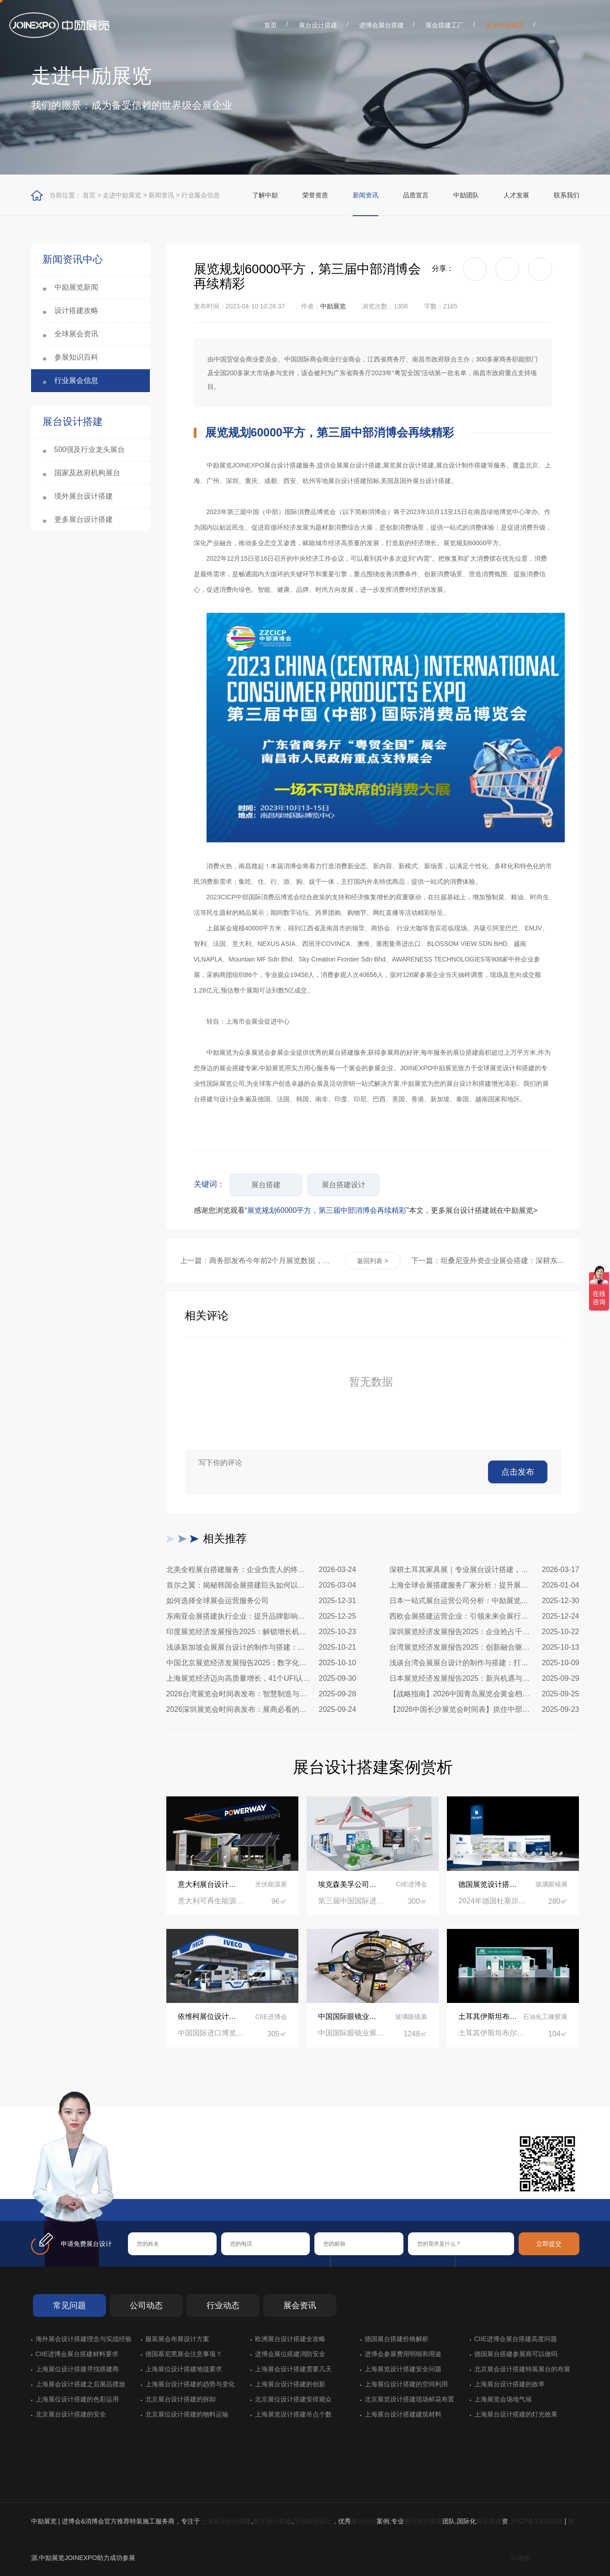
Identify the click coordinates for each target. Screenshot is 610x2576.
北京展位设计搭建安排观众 (293, 2399)
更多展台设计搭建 (83, 519)
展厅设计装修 (272, 2521)
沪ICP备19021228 (537, 2521)
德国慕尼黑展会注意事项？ (183, 2354)
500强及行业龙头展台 (89, 449)
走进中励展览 (505, 25)
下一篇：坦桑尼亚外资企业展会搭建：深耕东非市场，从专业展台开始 (488, 1260)
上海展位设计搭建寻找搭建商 (77, 2369)
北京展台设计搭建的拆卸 (180, 2399)
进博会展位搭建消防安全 (290, 2354)
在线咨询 (156, 2184)
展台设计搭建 (318, 25)
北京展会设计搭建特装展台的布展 (522, 2369)
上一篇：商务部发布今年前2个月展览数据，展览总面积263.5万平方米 (257, 1260)
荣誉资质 (315, 195)
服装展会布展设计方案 (177, 2338)
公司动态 (146, 2305)
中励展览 (333, 306)
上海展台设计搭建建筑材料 (403, 2414)
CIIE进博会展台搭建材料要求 (77, 2354)
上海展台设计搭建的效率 (509, 2384)
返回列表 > (372, 1260)
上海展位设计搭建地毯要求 (183, 2369)
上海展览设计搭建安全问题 (403, 2369)
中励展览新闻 (76, 287)
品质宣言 (416, 195)
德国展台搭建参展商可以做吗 (515, 2354)
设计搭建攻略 (76, 310)
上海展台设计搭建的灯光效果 (515, 2414)
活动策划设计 (312, 2521)
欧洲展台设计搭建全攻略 (290, 2338)
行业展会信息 (200, 195)
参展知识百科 (76, 357)
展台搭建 (266, 1185)
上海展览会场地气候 (503, 2399)
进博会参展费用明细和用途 (403, 2354)
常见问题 (69, 2305)
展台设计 (364, 2521)
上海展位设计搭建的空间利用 (406, 2384)
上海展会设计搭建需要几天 (293, 2369)
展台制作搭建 (423, 2521)
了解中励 (265, 195)
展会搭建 (489, 2521)
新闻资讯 (161, 195)
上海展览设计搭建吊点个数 (293, 2414)
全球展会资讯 (76, 334)
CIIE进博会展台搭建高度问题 (515, 2338)
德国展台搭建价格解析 (397, 2338)
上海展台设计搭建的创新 (290, 2384)
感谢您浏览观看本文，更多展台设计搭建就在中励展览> (366, 1210)
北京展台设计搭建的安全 (71, 2414)
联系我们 (566, 195)
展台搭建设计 (344, 1185)
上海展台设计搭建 (225, 2521)
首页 (270, 25)
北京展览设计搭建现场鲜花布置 (409, 2399)
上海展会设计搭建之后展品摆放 (80, 2384)
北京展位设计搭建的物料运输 (186, 2414)
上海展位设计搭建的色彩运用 (77, 2399)
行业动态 (223, 2305)
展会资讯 (299, 2305)
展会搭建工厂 (444, 25)
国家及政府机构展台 (87, 473)
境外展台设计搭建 (83, 496)
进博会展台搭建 (381, 25)
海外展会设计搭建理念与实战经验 (84, 2338)
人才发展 (516, 195)
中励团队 (466, 195)
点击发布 (517, 1472)
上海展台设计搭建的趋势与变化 (190, 2384)
